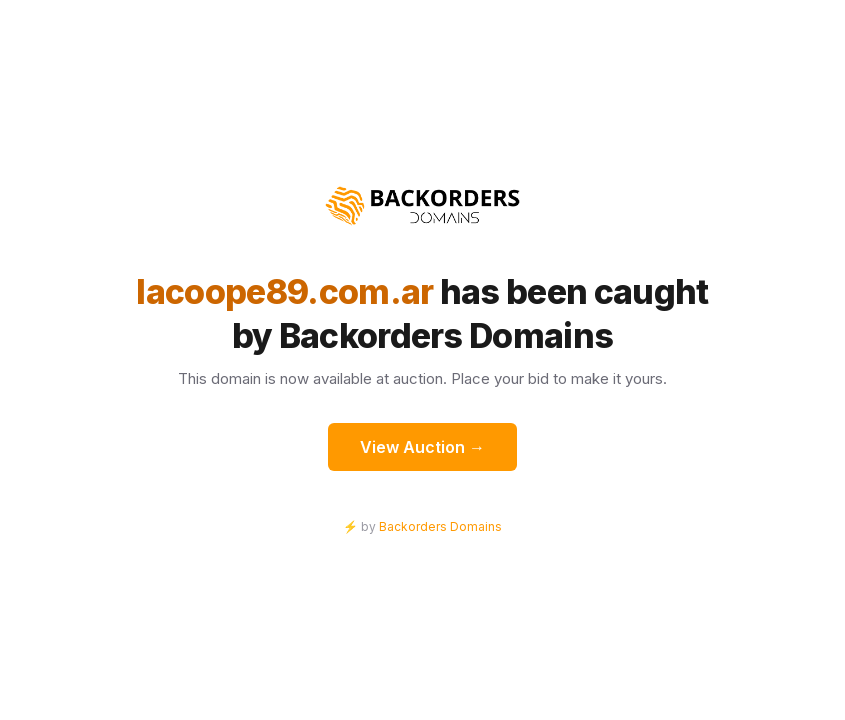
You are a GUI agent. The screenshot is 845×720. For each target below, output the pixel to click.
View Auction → (422, 447)
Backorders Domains (440, 526)
